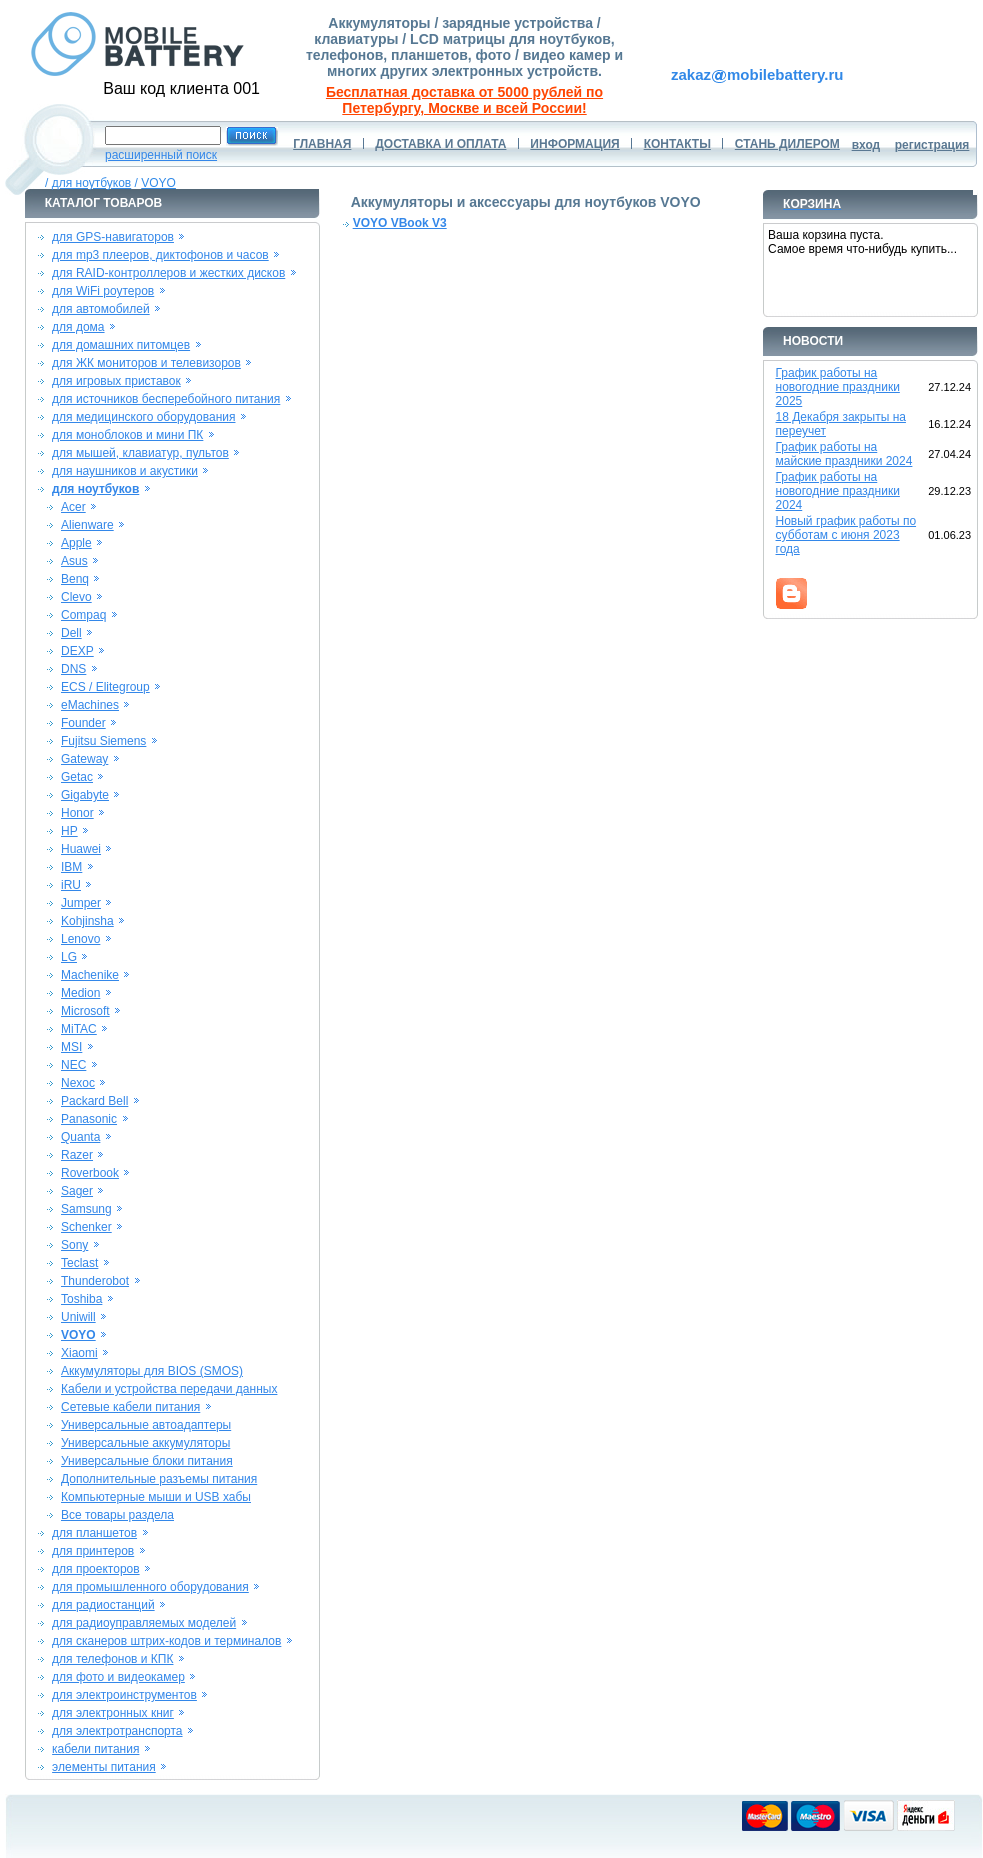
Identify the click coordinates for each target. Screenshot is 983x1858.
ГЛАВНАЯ (322, 144)
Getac (77, 777)
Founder (83, 723)
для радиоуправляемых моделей (144, 1623)
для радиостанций (103, 1605)
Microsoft (85, 1011)
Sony (74, 1245)
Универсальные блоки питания (147, 1461)
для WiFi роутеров (103, 291)
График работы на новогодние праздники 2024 (838, 491)
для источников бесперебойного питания (166, 399)
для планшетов (94, 1533)
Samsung (86, 1209)
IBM (71, 867)
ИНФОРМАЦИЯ (574, 144)
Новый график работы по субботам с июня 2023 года (846, 535)
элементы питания (104, 1767)
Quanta (80, 1137)
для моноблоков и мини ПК (127, 435)
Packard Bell (94, 1101)
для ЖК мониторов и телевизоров (146, 363)
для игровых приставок (116, 381)
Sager (77, 1191)
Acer (73, 507)
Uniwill (78, 1317)
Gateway (84, 759)
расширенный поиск (161, 155)
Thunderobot (95, 1281)
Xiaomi (79, 1353)
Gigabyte (85, 795)
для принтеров (93, 1551)
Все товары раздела (117, 1515)
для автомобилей (101, 309)
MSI (71, 1047)
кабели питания (95, 1749)
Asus (74, 561)
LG (69, 957)
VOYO (158, 183)
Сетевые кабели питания (130, 1407)
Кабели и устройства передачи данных (169, 1389)
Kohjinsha (87, 921)
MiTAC (79, 1029)
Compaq (83, 615)
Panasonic (89, 1119)
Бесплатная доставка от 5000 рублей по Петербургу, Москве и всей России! (464, 100)
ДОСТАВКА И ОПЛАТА (440, 144)
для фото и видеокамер (118, 1677)
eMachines (90, 705)
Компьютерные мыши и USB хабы (156, 1497)
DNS (73, 669)
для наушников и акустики (125, 471)
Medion (80, 993)
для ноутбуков (92, 183)
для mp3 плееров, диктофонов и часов (160, 255)
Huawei (81, 849)
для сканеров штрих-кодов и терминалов (166, 1641)
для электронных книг (113, 1713)
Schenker (86, 1227)
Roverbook (90, 1173)
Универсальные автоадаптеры (146, 1425)
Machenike (90, 975)
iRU (71, 885)
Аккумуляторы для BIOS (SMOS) (152, 1371)
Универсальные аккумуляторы (145, 1443)
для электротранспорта (117, 1731)
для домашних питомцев (121, 345)
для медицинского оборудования (143, 417)
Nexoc (78, 1083)
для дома (78, 327)
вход (866, 145)
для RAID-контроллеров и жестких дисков (168, 273)
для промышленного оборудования (150, 1587)
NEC (73, 1065)
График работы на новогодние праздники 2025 (838, 387)
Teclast (79, 1263)
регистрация (932, 145)
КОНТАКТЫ (677, 144)
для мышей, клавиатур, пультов (140, 453)
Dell (71, 633)
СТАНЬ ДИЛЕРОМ (787, 144)
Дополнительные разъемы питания (159, 1479)
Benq (75, 579)
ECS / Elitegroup (105, 687)
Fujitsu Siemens (103, 741)
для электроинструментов (124, 1695)
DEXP (77, 651)
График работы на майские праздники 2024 (844, 454)
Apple (76, 543)
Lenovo (80, 939)
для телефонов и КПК (112, 1659)
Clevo (76, 597)
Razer (77, 1155)
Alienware (87, 525)
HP (69, 831)
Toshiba (81, 1299)
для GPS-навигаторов (113, 237)
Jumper (81, 903)
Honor (77, 813)
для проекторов (96, 1569)
